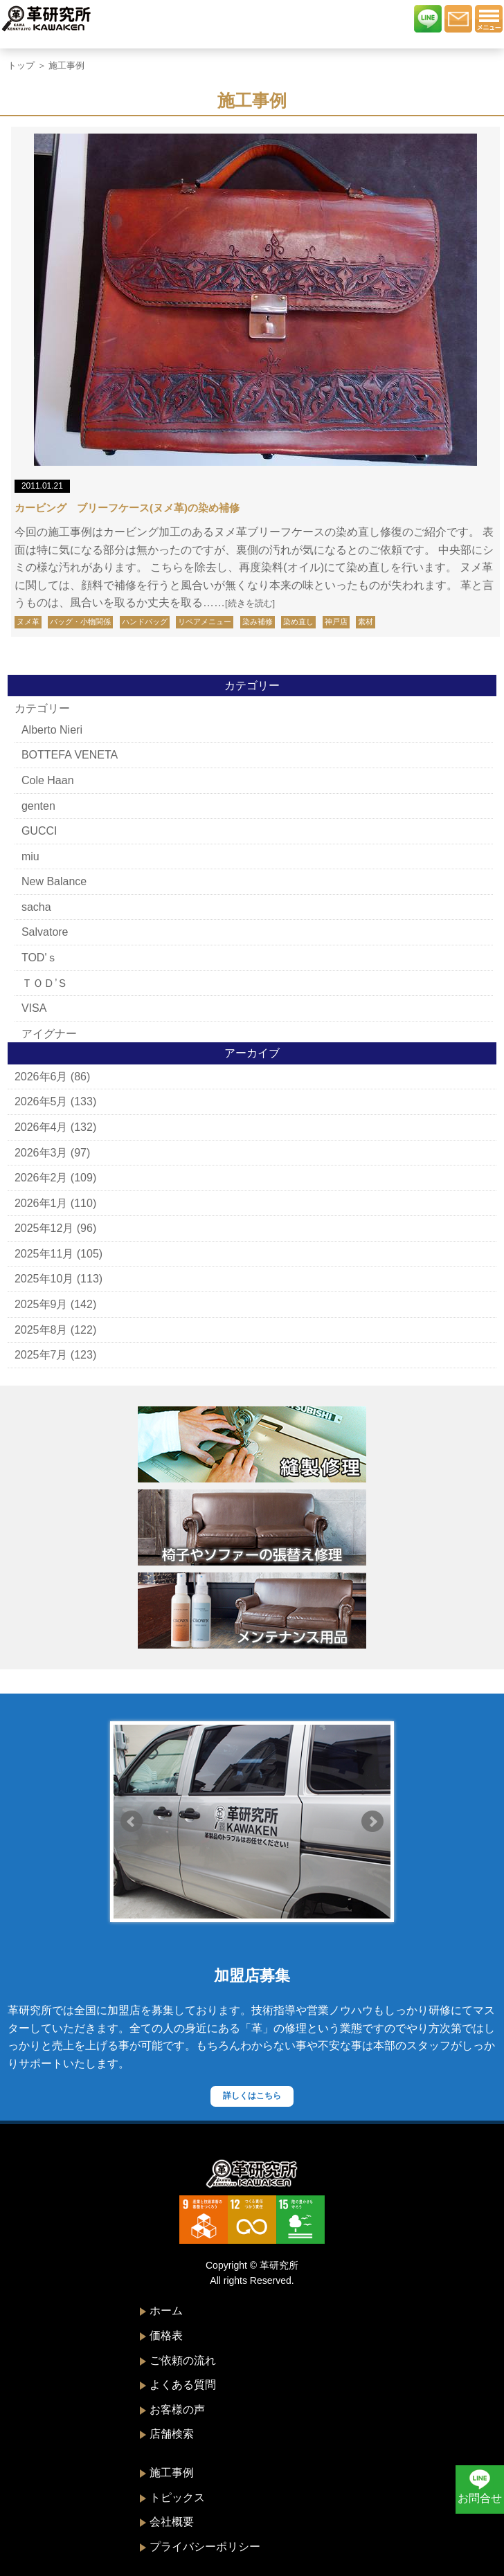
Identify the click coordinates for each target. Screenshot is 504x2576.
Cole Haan (47, 780)
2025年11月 (44, 1254)
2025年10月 (44, 1279)
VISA (33, 1008)
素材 (365, 621)
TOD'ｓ (39, 957)
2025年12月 (44, 1228)
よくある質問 (183, 2385)
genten (38, 806)
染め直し (298, 621)
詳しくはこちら (252, 2096)
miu (30, 856)
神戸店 (336, 621)
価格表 (166, 2335)
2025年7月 (41, 1355)
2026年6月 (41, 1076)
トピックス (177, 2497)
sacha (36, 907)
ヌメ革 (28, 621)
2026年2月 (41, 1177)
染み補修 (257, 621)
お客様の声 (177, 2409)
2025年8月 (41, 1330)
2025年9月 (41, 1304)
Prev (131, 1822)
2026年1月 (41, 1203)
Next (372, 1822)
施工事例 (172, 2472)
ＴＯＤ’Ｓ (45, 983)
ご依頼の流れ (183, 2360)
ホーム (166, 2310)
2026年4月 (41, 1127)
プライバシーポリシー (205, 2546)
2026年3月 (41, 1153)
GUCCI (39, 831)
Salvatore (45, 932)
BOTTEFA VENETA (69, 755)
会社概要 (172, 2522)
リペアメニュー (204, 621)
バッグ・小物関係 (80, 621)
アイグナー (49, 1034)
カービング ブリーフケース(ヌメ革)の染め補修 (127, 508)
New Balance (54, 881)
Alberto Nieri (51, 730)
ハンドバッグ (145, 621)
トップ (21, 65)
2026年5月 (41, 1101)
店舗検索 (172, 2434)
